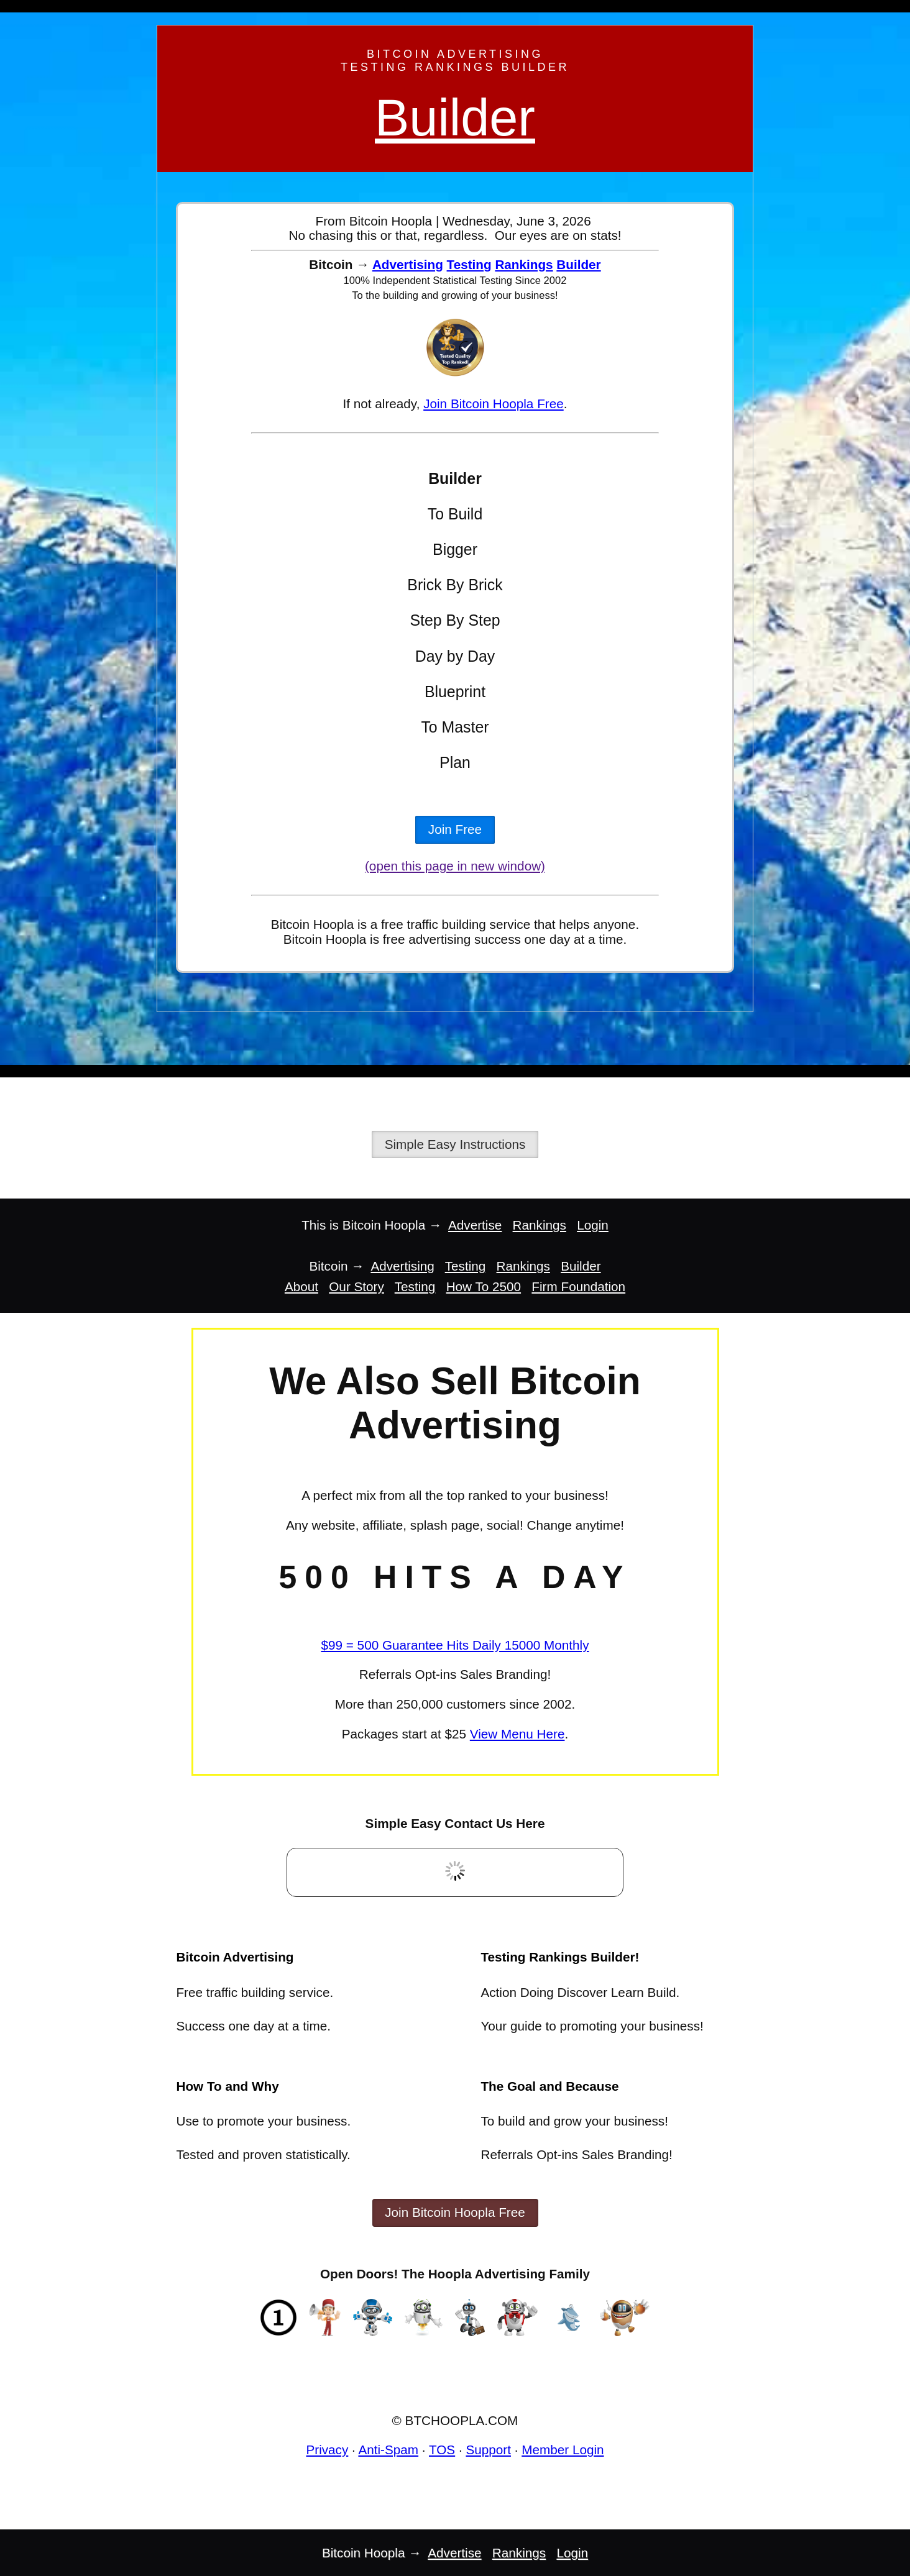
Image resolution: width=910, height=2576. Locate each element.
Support (488, 2449)
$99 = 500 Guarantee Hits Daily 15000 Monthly (455, 1645)
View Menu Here (517, 1734)
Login (593, 1225)
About (301, 1286)
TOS (442, 2449)
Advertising (407, 264)
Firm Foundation (578, 1286)
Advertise (475, 1225)
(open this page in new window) (455, 866)
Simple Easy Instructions (455, 1144)
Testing (469, 264)
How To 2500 (483, 1286)
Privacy (327, 2449)
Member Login (563, 2449)
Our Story (356, 1286)
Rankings (524, 264)
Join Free (455, 829)
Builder (455, 118)
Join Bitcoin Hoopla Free (493, 403)
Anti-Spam (388, 2449)
